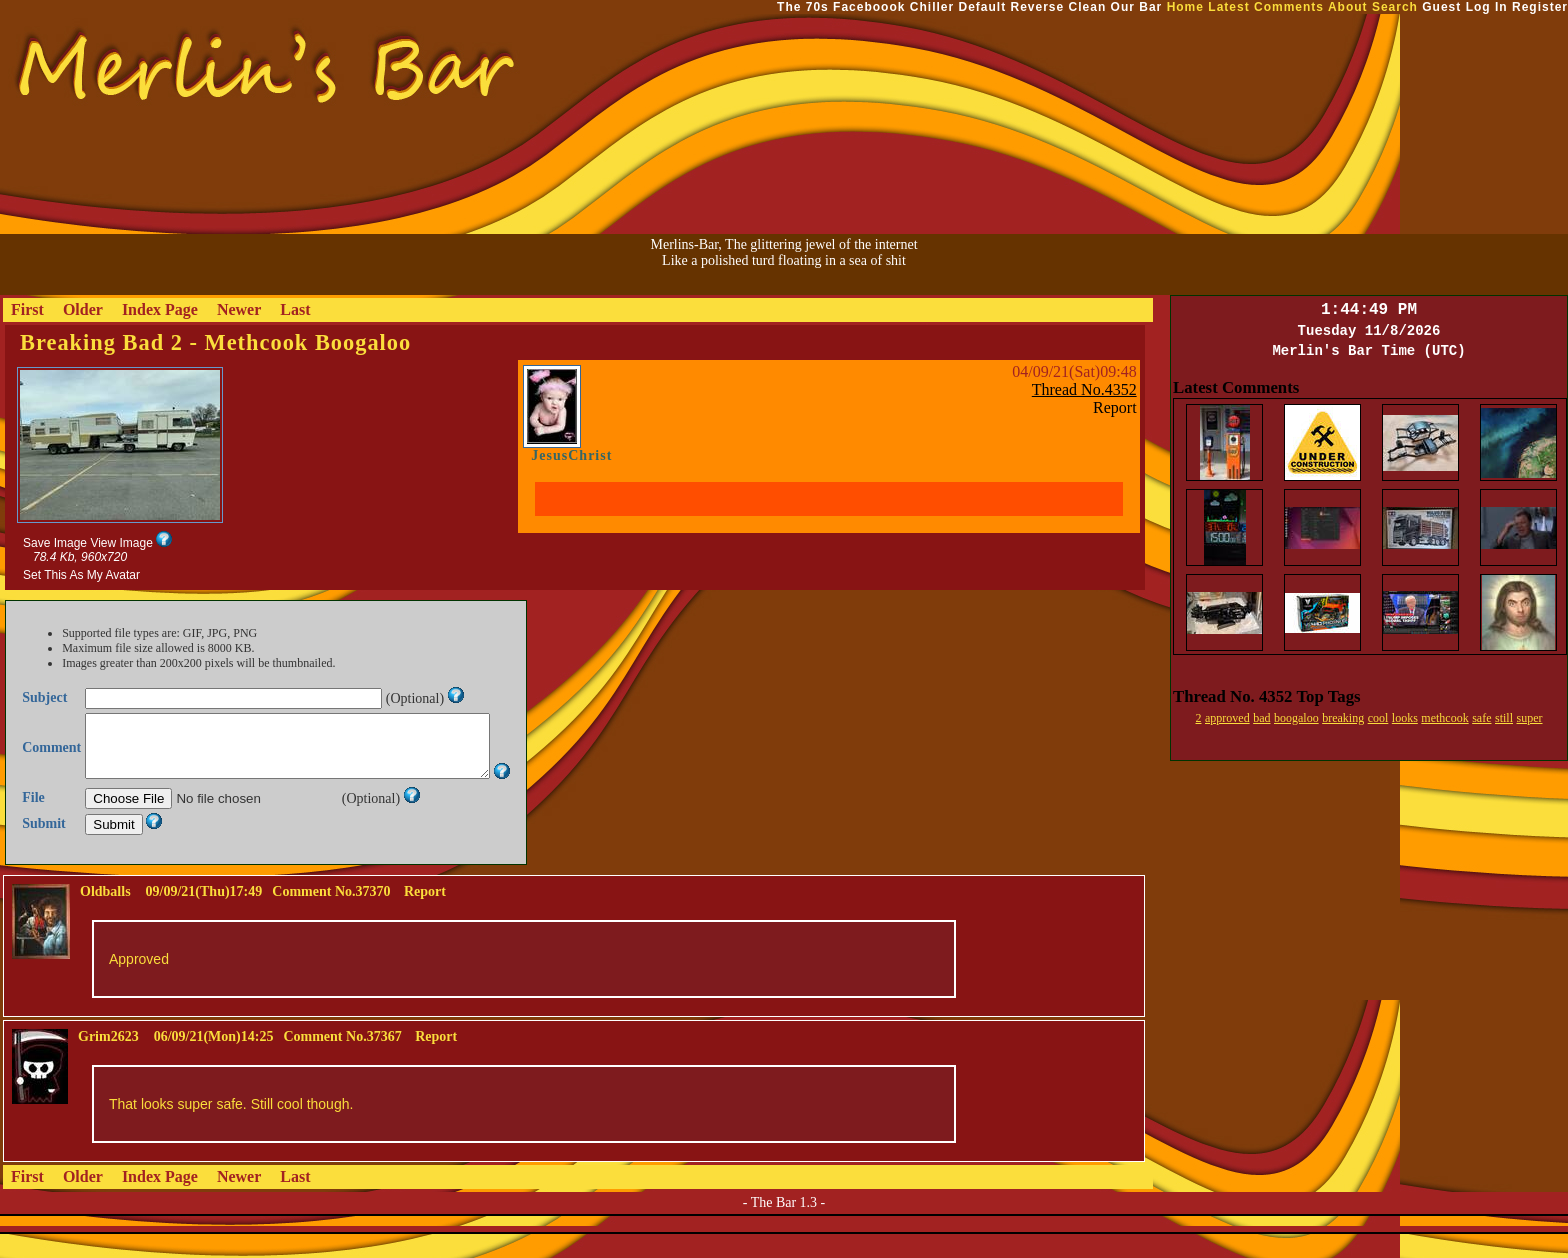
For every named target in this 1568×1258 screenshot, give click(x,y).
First (27, 309)
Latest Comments (1266, 7)
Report (1115, 407)
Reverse (1038, 7)
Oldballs (105, 915)
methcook (1444, 718)
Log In (1487, 7)
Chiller (932, 7)
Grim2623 (108, 1060)
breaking (1343, 718)
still (1504, 718)
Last (295, 309)
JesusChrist (571, 455)
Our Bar (1137, 7)
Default (982, 7)
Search (1395, 7)
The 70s (803, 7)
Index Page (160, 309)
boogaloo (1296, 718)
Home (1185, 7)
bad (1261, 718)
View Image (121, 543)
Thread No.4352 (1084, 389)
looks (1405, 718)
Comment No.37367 (342, 1060)
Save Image (55, 543)
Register (1540, 7)
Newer (239, 309)
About (1348, 7)
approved (1227, 718)
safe (1481, 718)
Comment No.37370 (331, 915)
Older (83, 309)
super (1530, 718)
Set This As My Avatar (81, 575)
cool (1378, 718)
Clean (1088, 7)
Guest (1441, 7)
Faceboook (869, 7)
